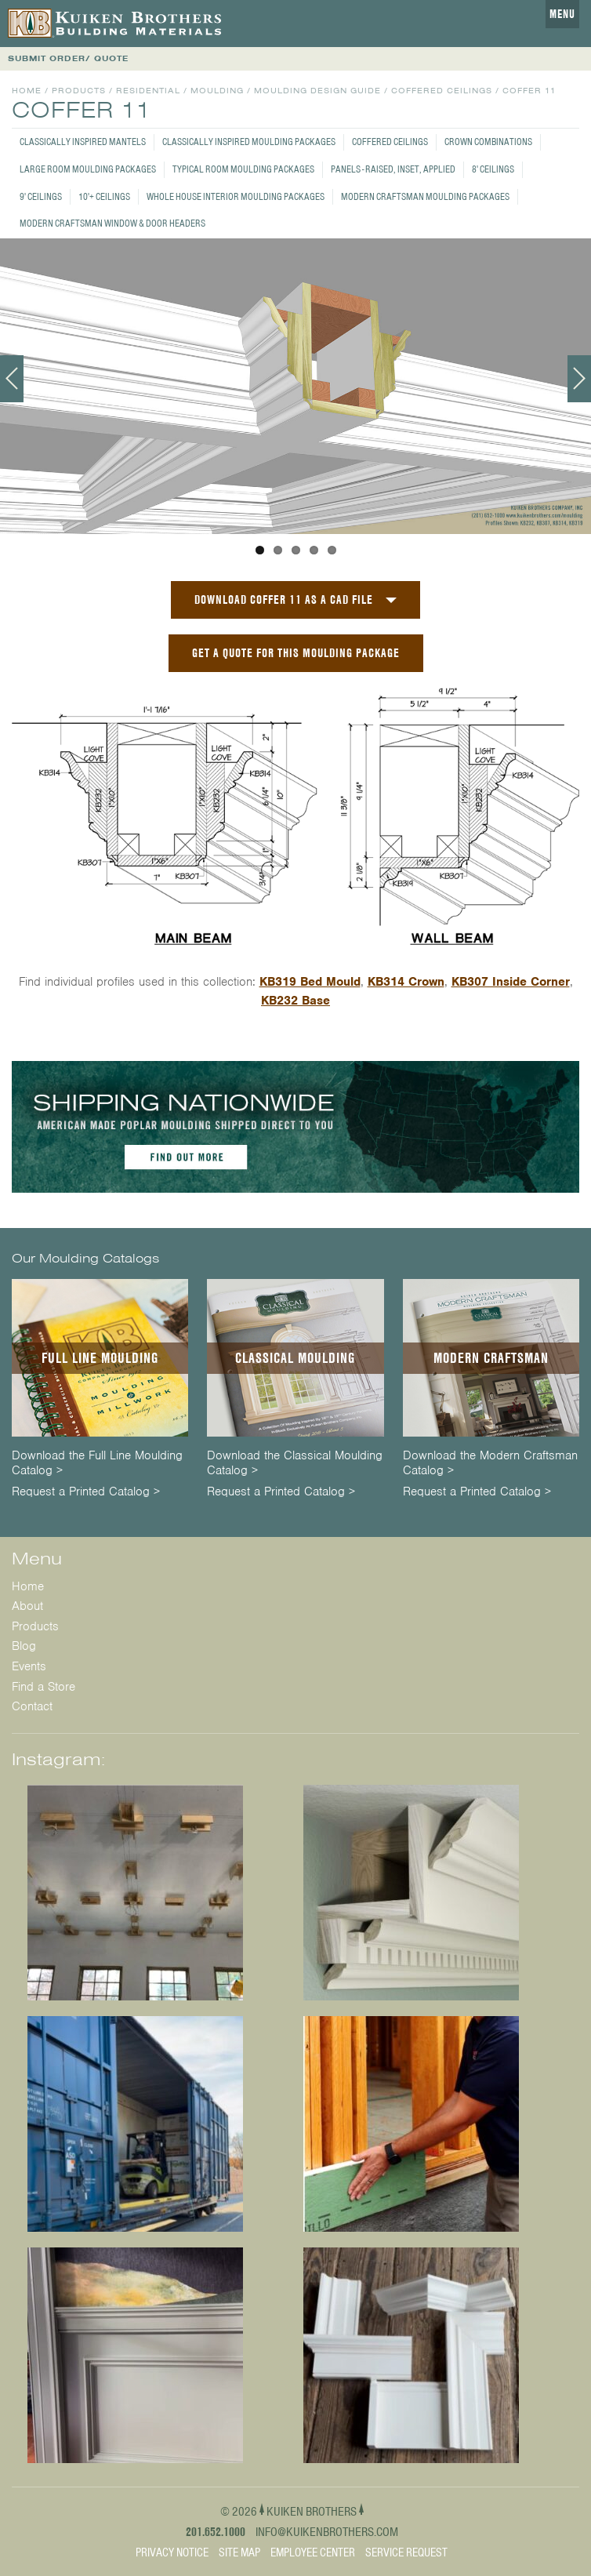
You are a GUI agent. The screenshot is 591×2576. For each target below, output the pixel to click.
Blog (24, 1646)
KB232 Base (295, 1000)
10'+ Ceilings (104, 196)
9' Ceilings (41, 196)
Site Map (239, 2552)
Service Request (406, 2552)
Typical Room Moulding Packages (243, 169)
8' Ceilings (493, 169)
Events (29, 1666)
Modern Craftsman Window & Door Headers (112, 223)
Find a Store (43, 1687)
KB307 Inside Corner (510, 982)
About (27, 1606)
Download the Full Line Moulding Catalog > (97, 1463)
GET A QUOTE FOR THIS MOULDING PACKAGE (296, 653)
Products (79, 90)
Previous (12, 378)
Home (27, 90)
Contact (32, 1706)
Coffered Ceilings (390, 141)
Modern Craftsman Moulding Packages (425, 196)
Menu (562, 14)
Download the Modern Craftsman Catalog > (490, 1463)
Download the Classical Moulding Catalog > (295, 1463)
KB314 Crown (406, 982)
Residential (148, 90)
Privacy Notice (172, 2552)
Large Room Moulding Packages (88, 169)
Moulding (217, 90)
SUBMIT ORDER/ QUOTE (68, 58)
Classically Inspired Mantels (83, 141)
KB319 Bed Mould (310, 982)
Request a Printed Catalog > (86, 1491)
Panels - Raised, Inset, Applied (393, 169)
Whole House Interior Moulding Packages (236, 196)
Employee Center (312, 2552)
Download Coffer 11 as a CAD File (283, 599)
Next (579, 378)
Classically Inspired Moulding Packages (248, 141)
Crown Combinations (488, 141)
